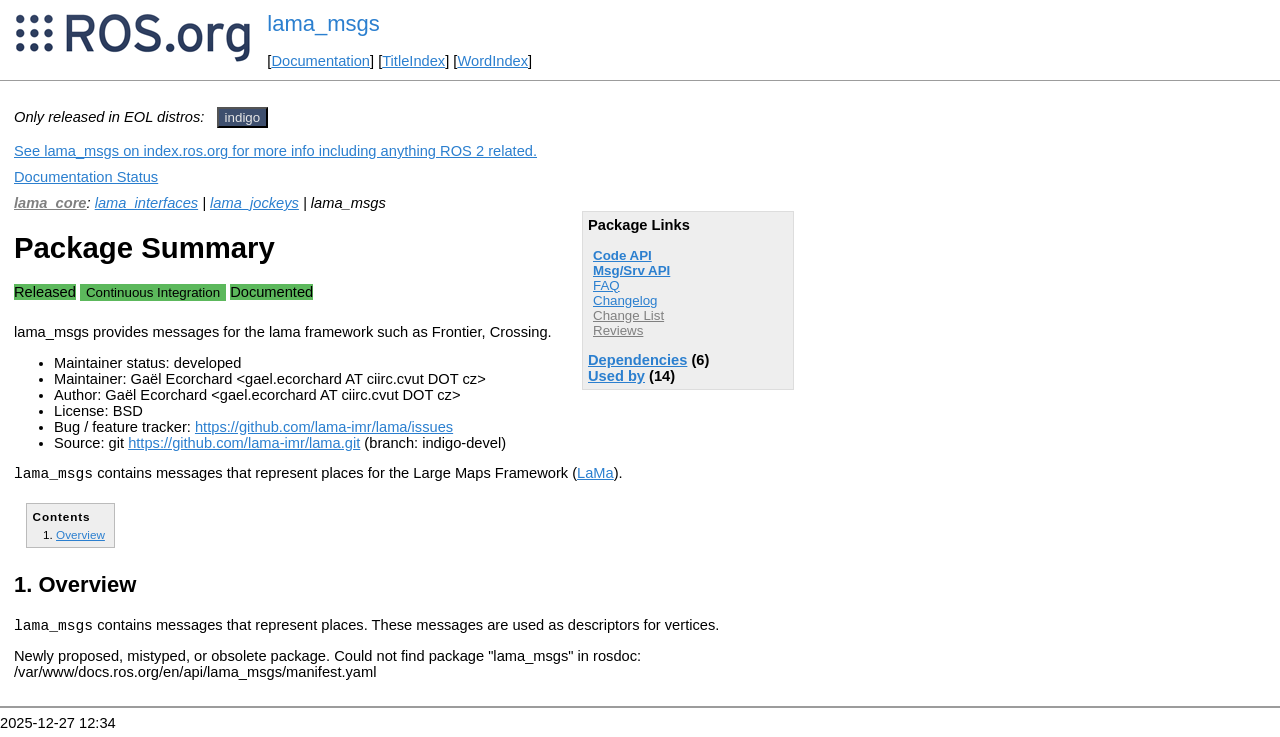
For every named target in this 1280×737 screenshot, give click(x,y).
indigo (243, 117)
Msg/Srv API (631, 270)
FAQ (606, 285)
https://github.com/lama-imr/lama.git (244, 443)
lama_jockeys (254, 203)
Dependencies (637, 360)
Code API (622, 255)
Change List (628, 315)
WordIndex (492, 61)
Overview (80, 537)
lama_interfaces (146, 203)
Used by (616, 376)
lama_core (50, 203)
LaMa (595, 476)
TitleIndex (413, 61)
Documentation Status (86, 177)
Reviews (618, 330)
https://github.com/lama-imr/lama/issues (324, 427)
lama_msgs (323, 23)
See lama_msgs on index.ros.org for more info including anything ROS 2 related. (275, 151)
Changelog (625, 300)
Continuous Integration (153, 292)
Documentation (320, 61)
